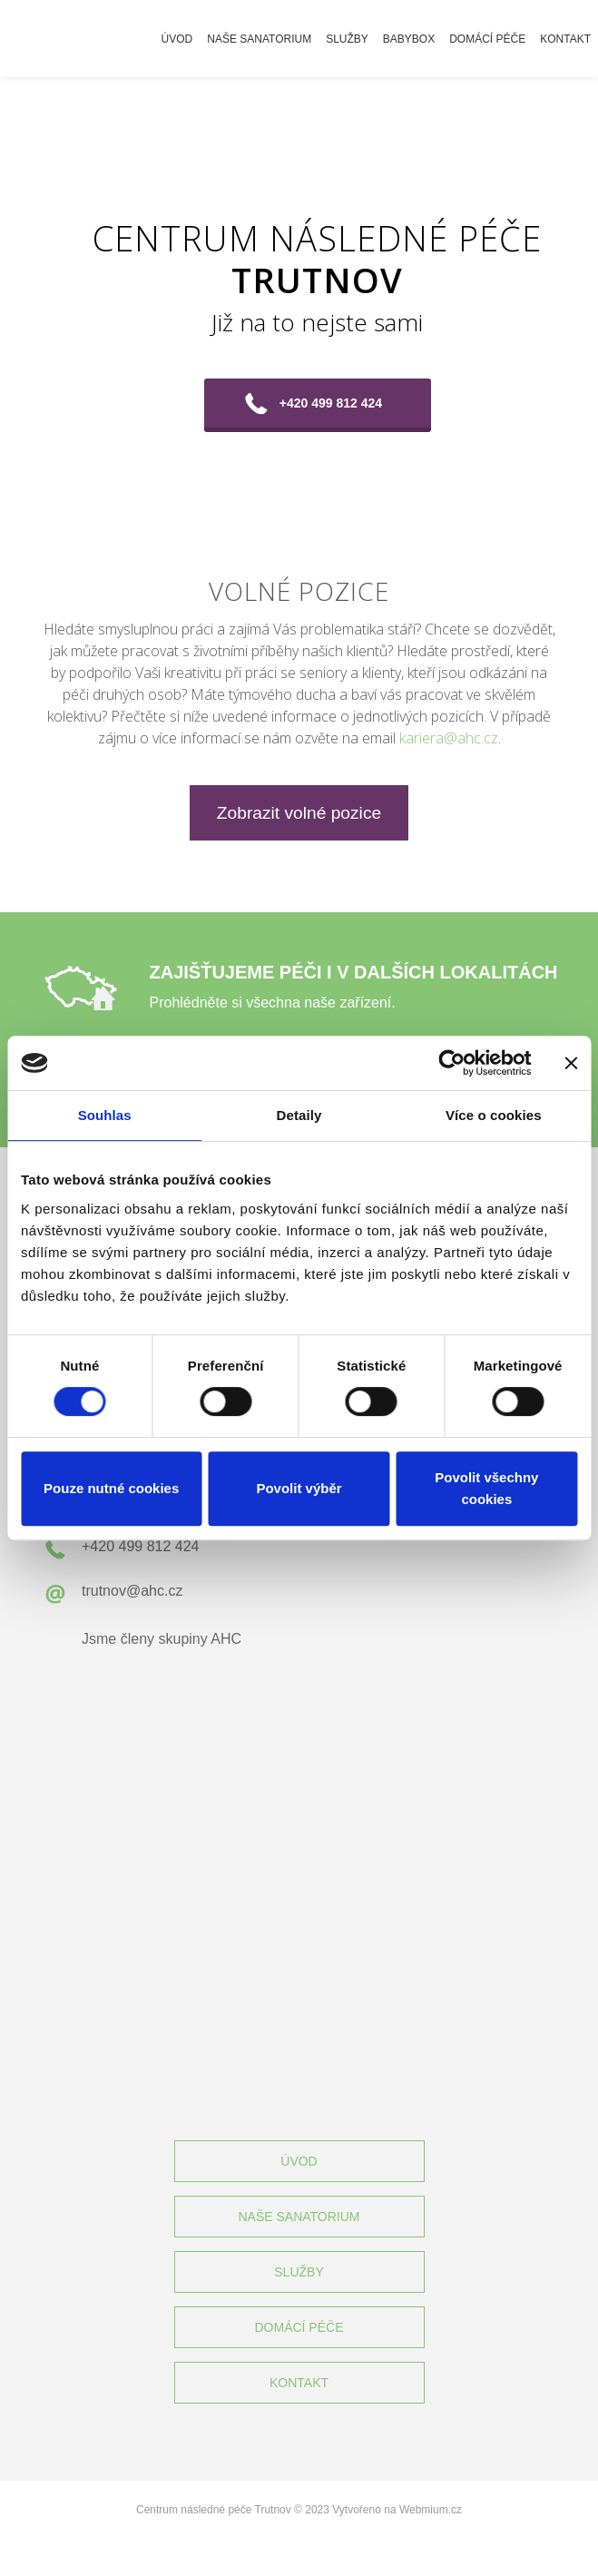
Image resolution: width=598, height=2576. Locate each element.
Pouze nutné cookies (111, 1488)
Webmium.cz (430, 2509)
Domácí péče (487, 39)
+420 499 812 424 (330, 403)
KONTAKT (299, 2382)
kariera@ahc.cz (448, 738)
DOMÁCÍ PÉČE (298, 2327)
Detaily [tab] (299, 1115)
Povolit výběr (298, 1488)
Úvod (177, 39)
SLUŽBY (298, 2272)
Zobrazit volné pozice (299, 812)
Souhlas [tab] (105, 1115)
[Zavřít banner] (570, 1063)
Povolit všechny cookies (486, 1488)
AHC (226, 1639)
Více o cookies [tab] (494, 1115)
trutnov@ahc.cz (132, 1590)
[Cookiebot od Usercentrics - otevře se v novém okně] (451, 1063)
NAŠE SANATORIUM (298, 2216)
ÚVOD (298, 2161)
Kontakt (565, 39)
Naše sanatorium (259, 39)
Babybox (409, 39)
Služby (347, 39)
